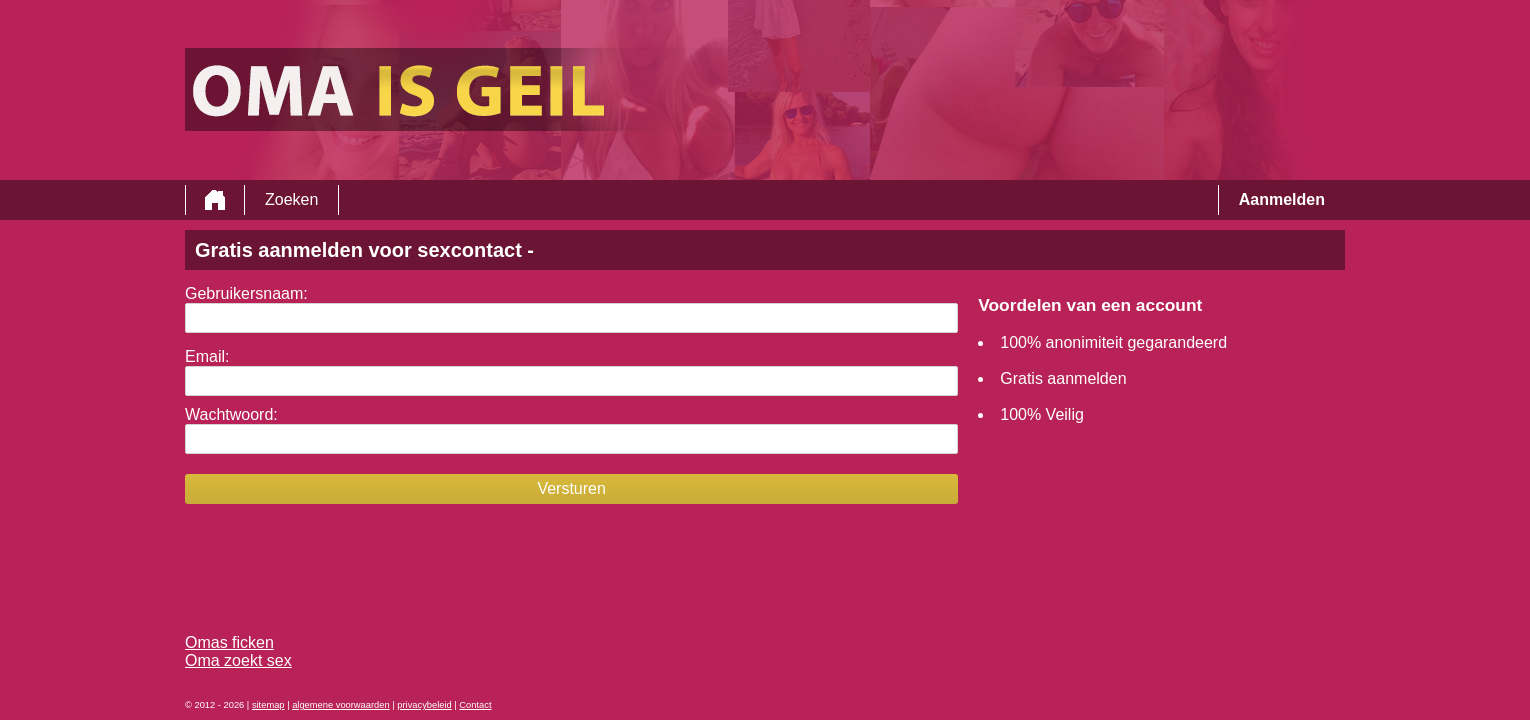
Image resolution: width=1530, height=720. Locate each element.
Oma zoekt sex (238, 660)
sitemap (268, 705)
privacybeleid (424, 705)
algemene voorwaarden (341, 705)
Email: (207, 356)
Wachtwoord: (231, 414)
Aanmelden (1282, 199)
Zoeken (291, 199)
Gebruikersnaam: (246, 293)
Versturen (571, 488)
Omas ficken (229, 642)
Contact (475, 705)
